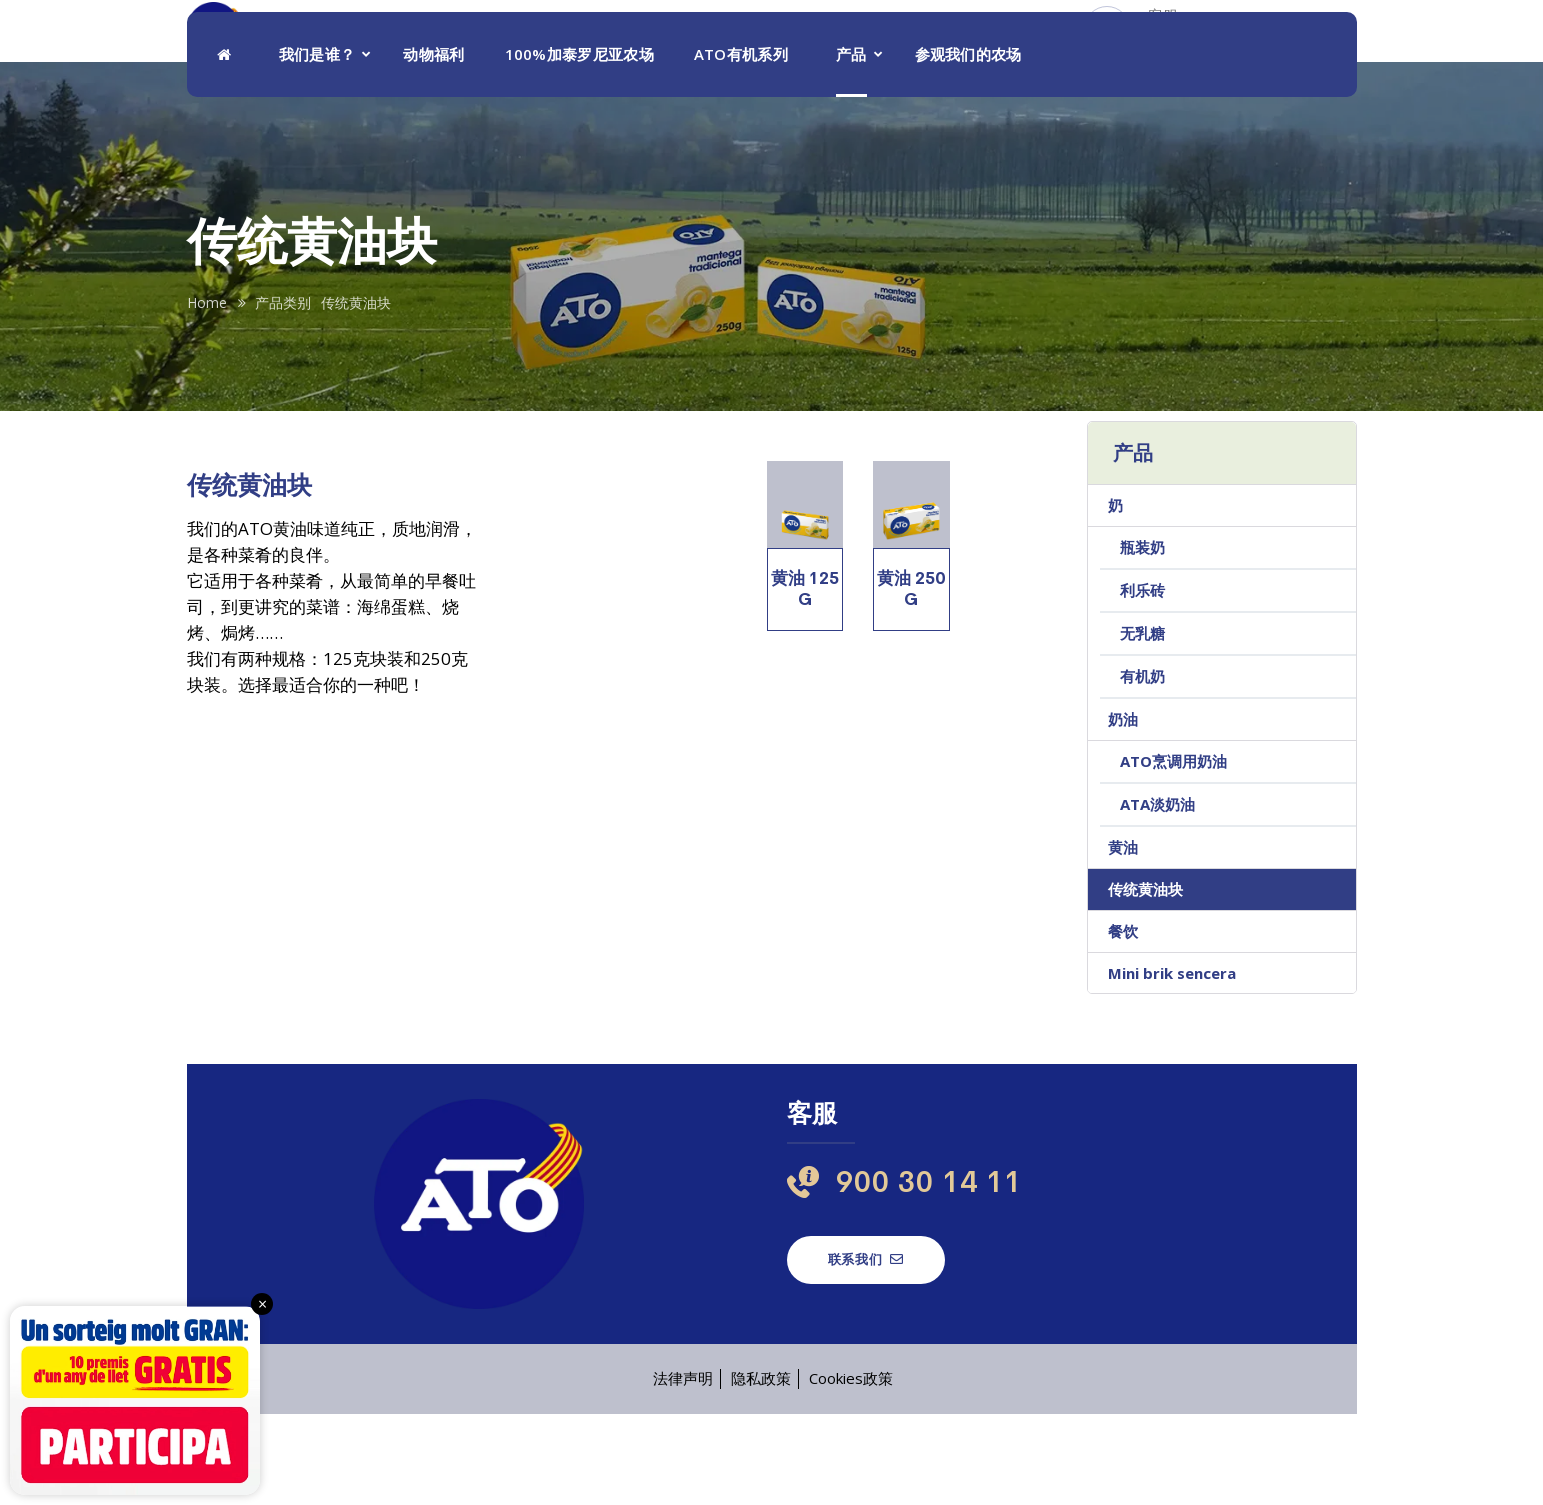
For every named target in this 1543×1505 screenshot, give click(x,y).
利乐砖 (1142, 681)
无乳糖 (1142, 724)
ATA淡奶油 (1157, 895)
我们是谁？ (317, 145)
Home (207, 393)
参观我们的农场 (968, 145)
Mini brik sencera (1172, 1064)
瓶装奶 (1142, 638)
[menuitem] (1317, 51)
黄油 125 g (805, 679)
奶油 (1123, 810)
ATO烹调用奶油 (1173, 852)
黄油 (1123, 938)
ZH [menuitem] (1299, 52)
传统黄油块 (1145, 980)
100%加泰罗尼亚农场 (579, 145)
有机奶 (1142, 767)
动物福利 (433, 145)
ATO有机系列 (741, 145)
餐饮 (1123, 1022)
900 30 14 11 (1187, 62)
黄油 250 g (911, 679)
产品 (851, 145)
